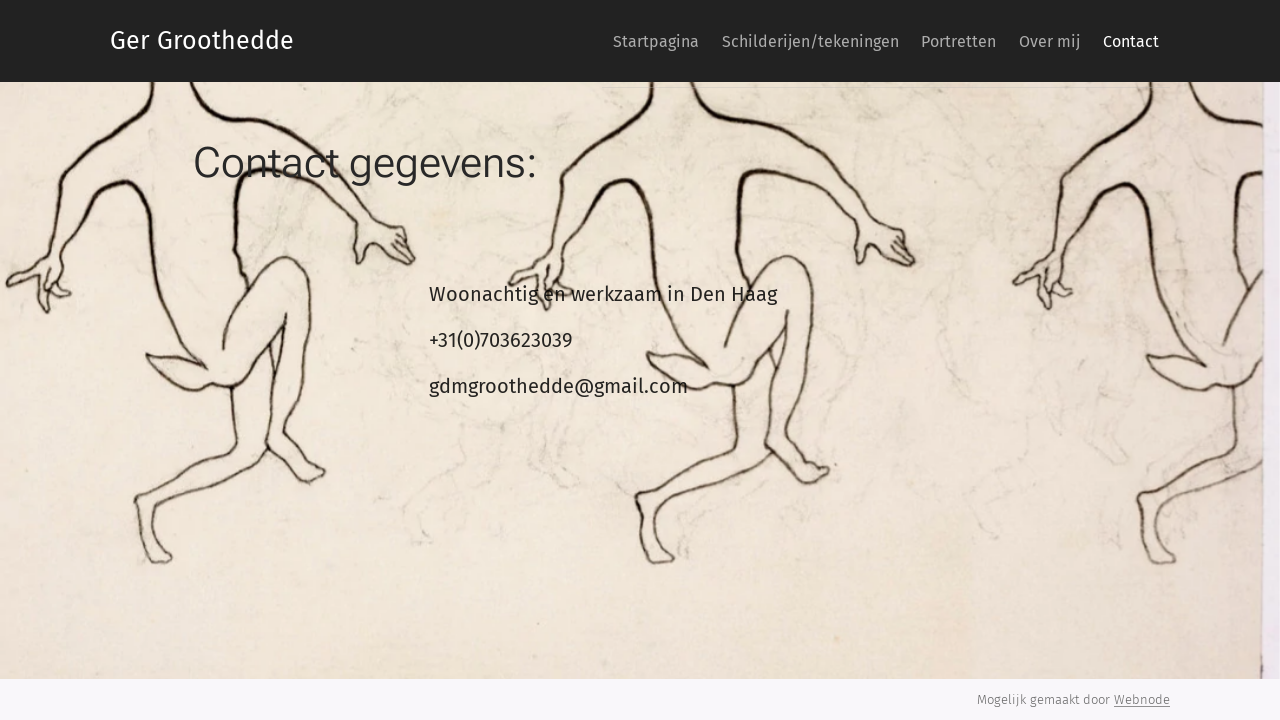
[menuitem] (596, 41)
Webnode (1142, 699)
